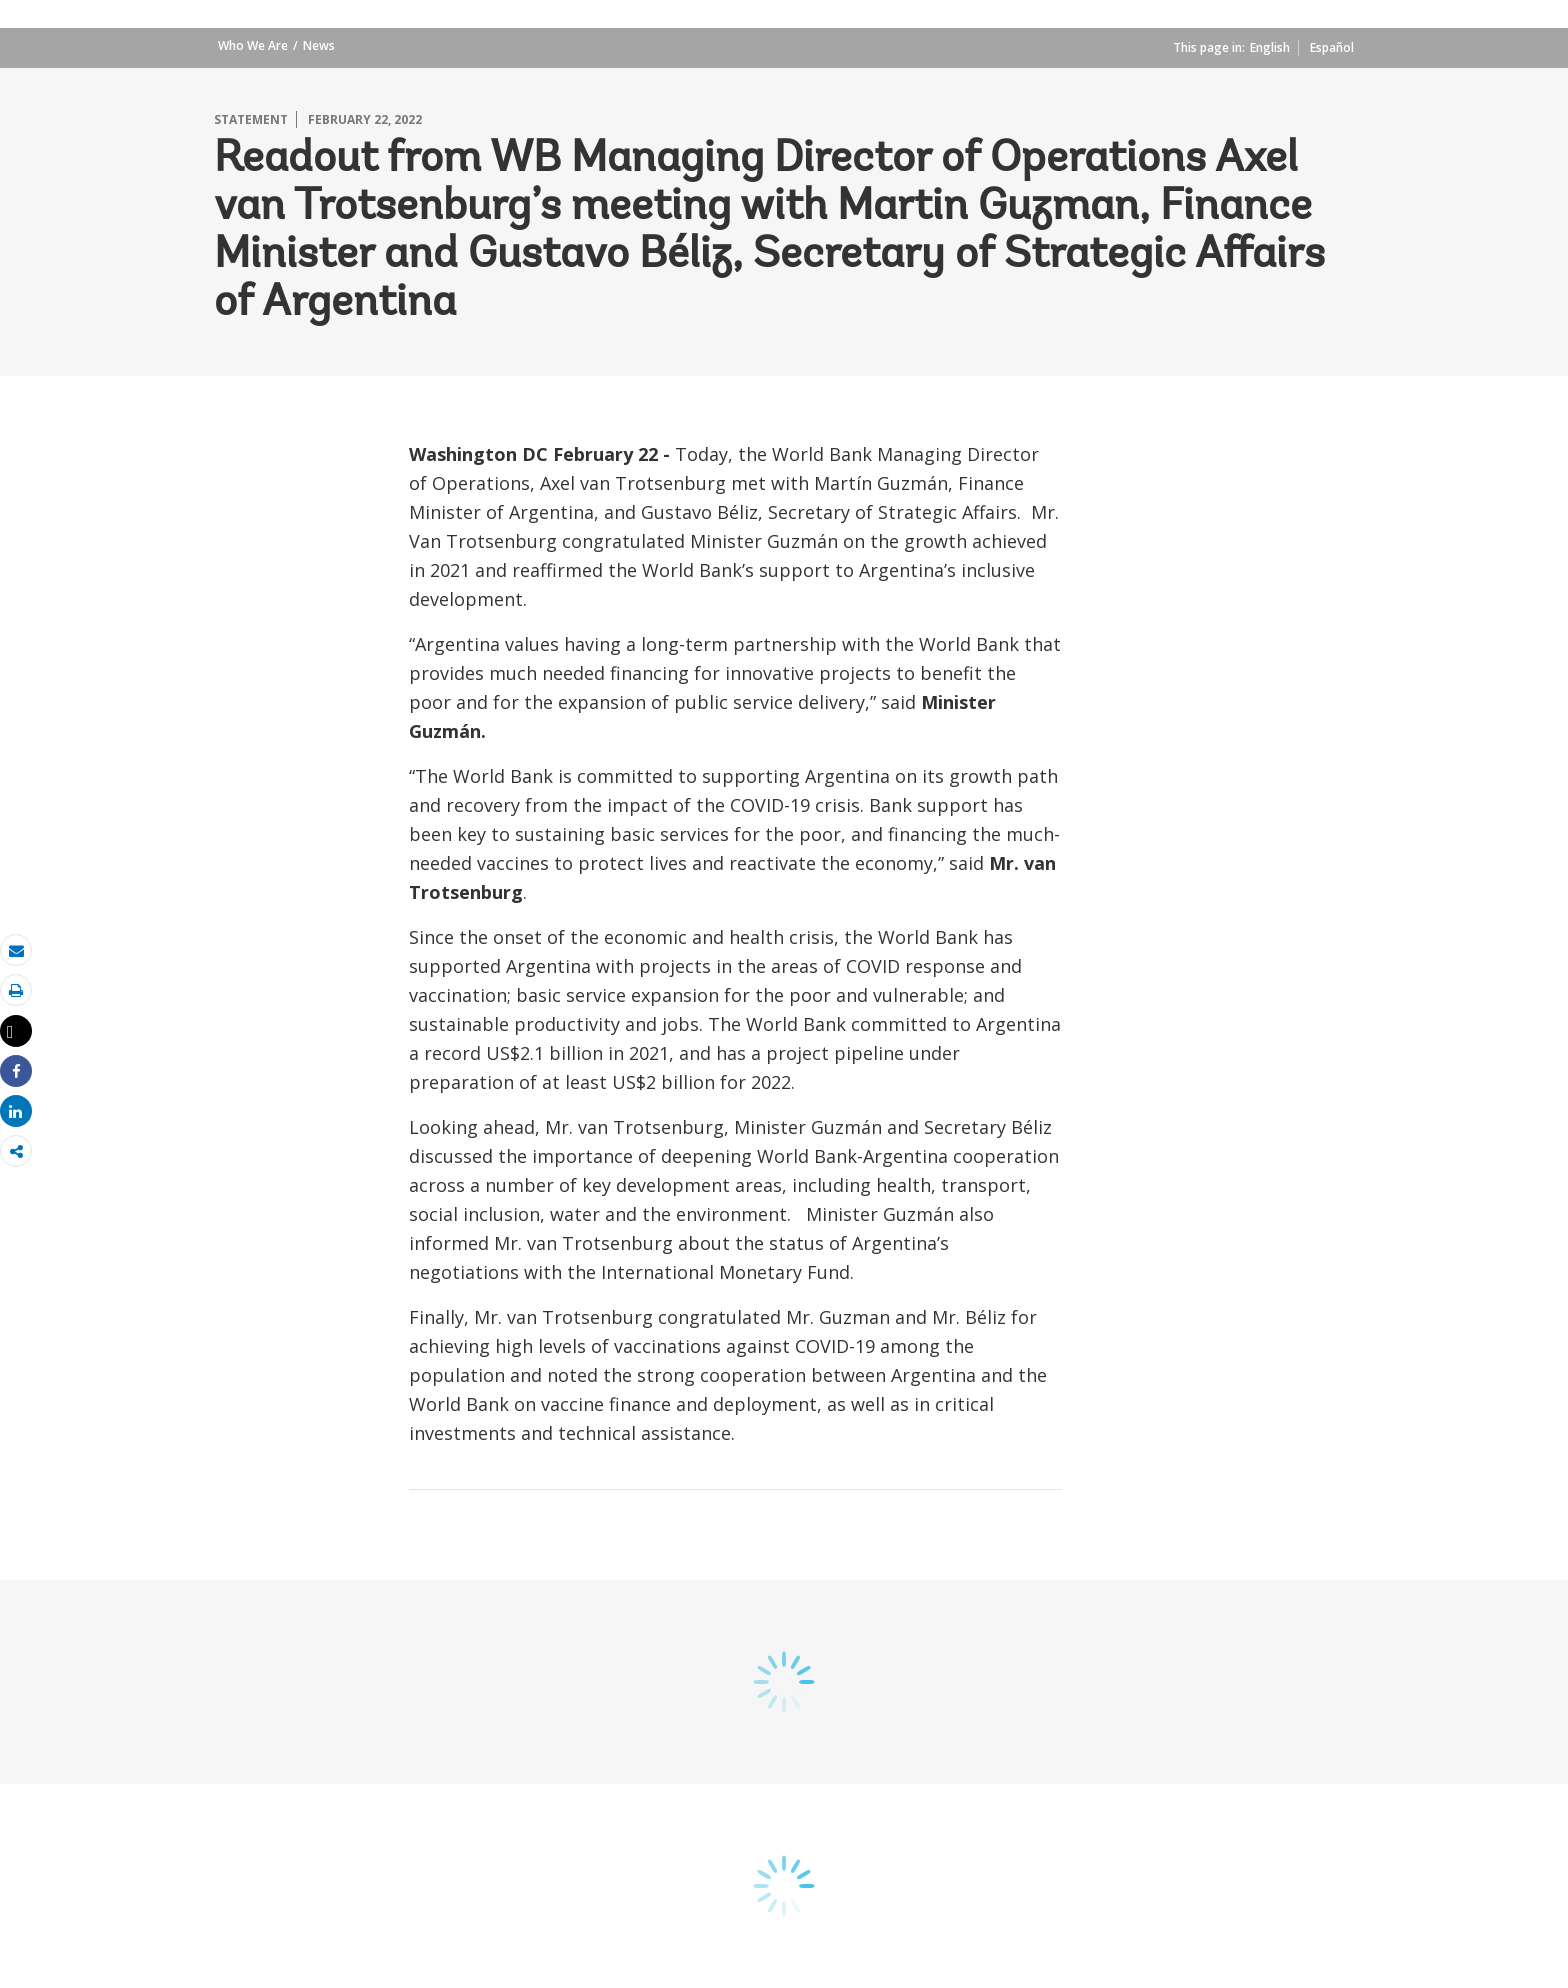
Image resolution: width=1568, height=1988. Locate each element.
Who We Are (253, 45)
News (319, 45)
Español (1332, 47)
